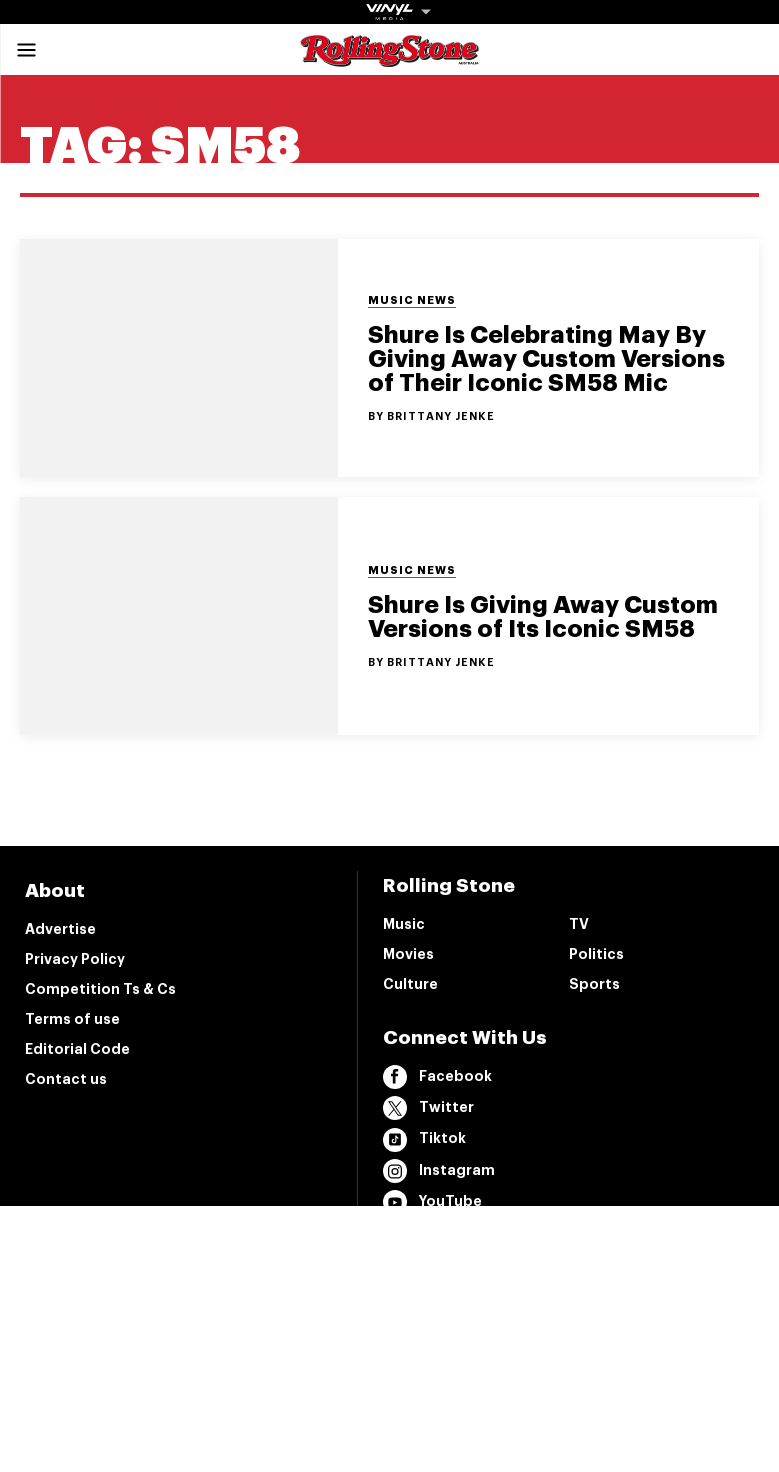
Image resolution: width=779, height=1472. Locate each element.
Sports (594, 984)
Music (404, 924)
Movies (408, 954)
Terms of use (72, 1019)
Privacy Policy (75, 959)
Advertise (60, 929)
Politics (596, 954)
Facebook (437, 1077)
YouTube (432, 1202)
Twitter (428, 1108)
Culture (410, 984)
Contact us (66, 1079)
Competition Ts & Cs (100, 989)
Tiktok (424, 1140)
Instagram (439, 1171)
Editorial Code (77, 1049)
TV (579, 924)
